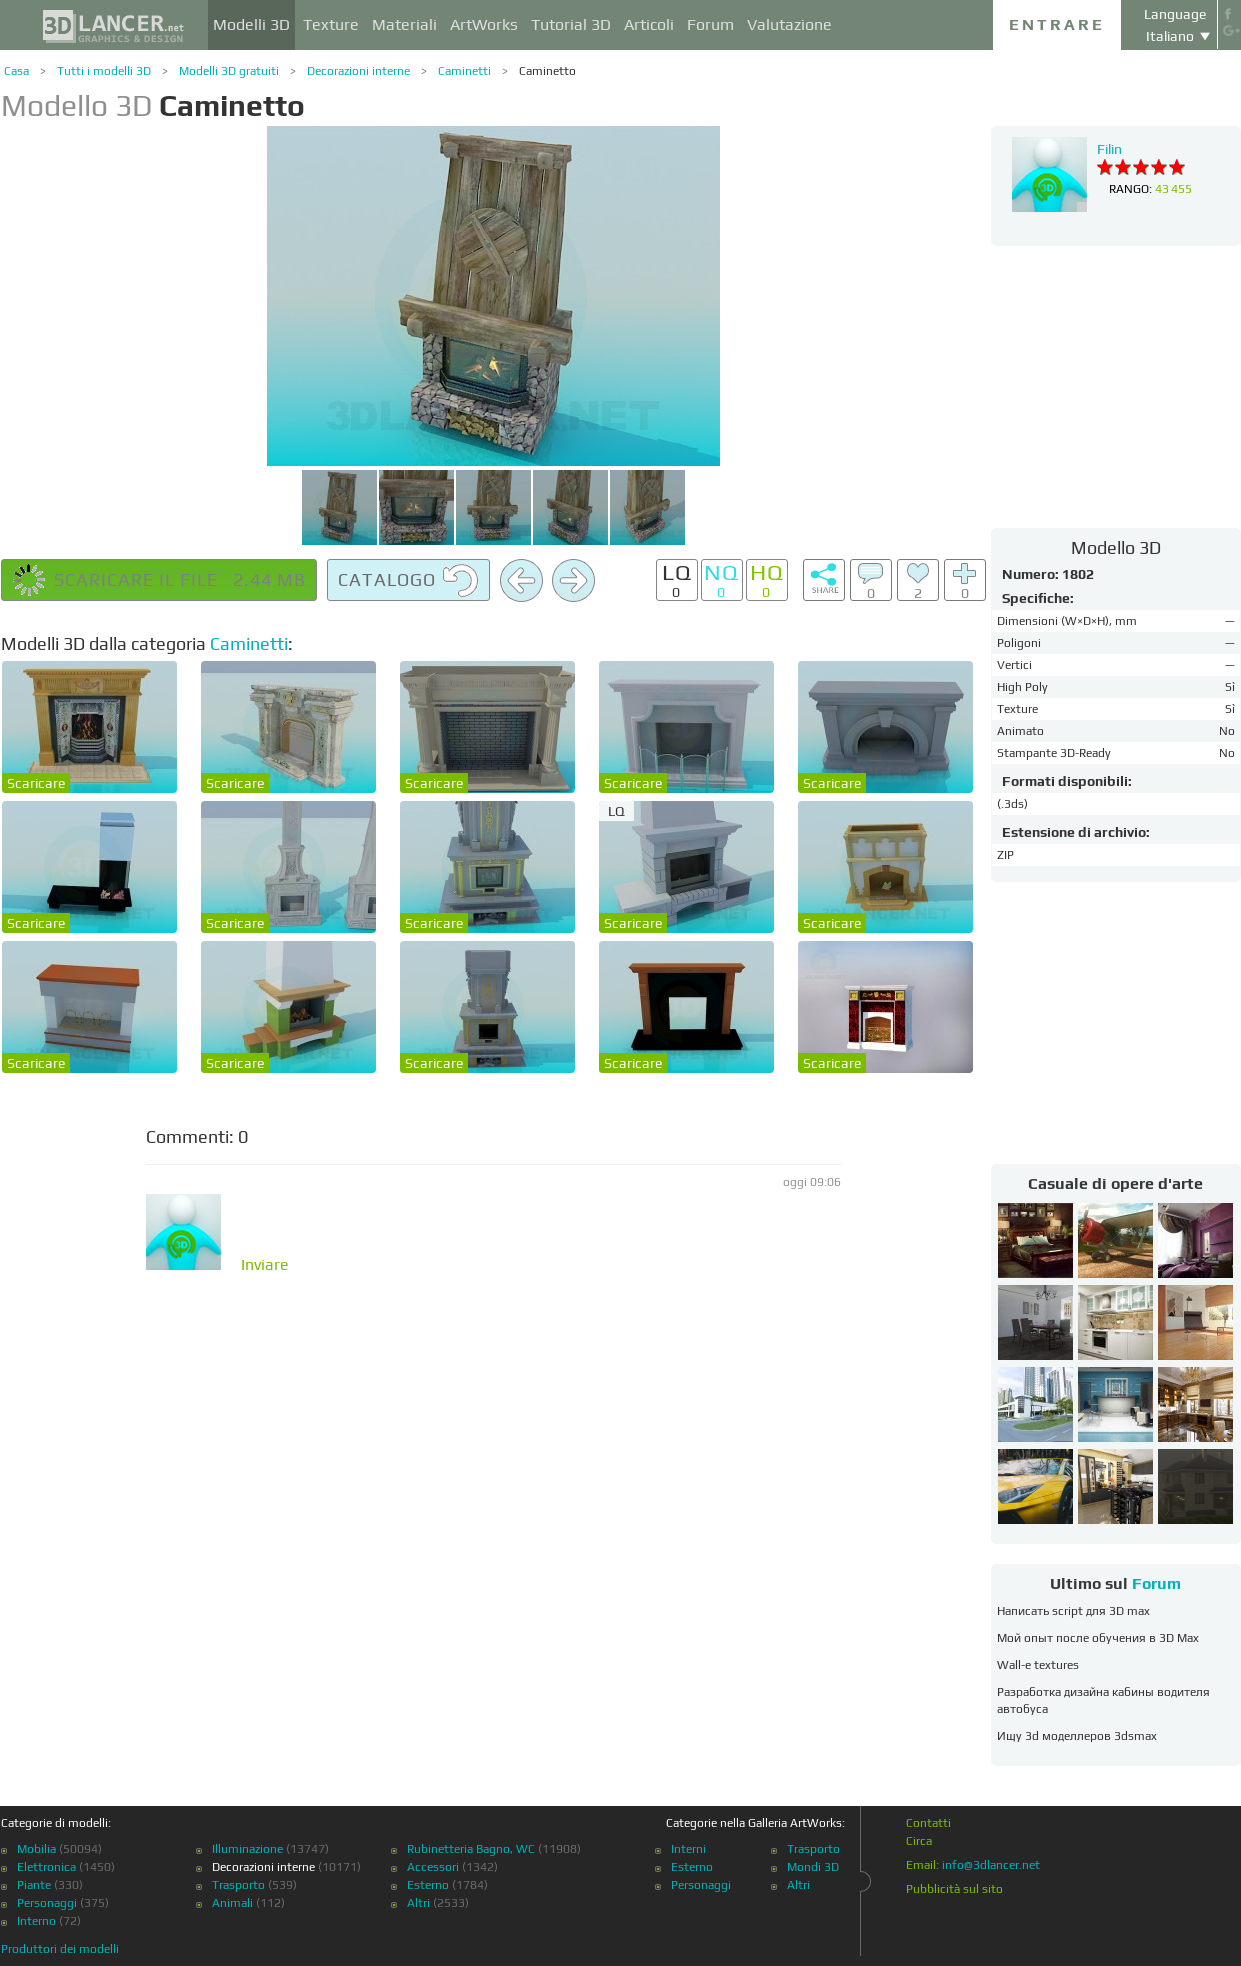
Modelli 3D (251, 24)
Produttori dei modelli (60, 1949)
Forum (710, 24)
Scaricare (36, 783)
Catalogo (408, 581)
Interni (688, 1849)
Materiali (404, 24)
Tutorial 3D (571, 24)
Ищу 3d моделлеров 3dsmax (1077, 1736)
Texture (331, 24)
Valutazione (789, 24)
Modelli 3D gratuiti (229, 71)
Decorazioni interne (358, 71)
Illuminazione (247, 1849)
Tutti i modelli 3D (104, 71)
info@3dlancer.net (991, 1865)
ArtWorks (484, 24)
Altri (418, 1903)
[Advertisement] (1116, 386)
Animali (232, 1903)
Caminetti (464, 71)
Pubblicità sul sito (954, 1889)
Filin (1109, 149)
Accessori (433, 1867)
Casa (16, 71)
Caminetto (547, 71)
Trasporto (238, 1885)
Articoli (649, 24)
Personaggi (47, 1903)
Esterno (428, 1885)
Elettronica (46, 1867)
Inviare (265, 1265)
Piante (34, 1885)
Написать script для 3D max (1073, 1611)
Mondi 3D (813, 1867)
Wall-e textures (1038, 1665)
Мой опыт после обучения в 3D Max (1098, 1638)
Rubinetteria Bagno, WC (471, 1849)
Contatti (928, 1823)
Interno (36, 1921)
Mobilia (36, 1849)
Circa (919, 1841)
